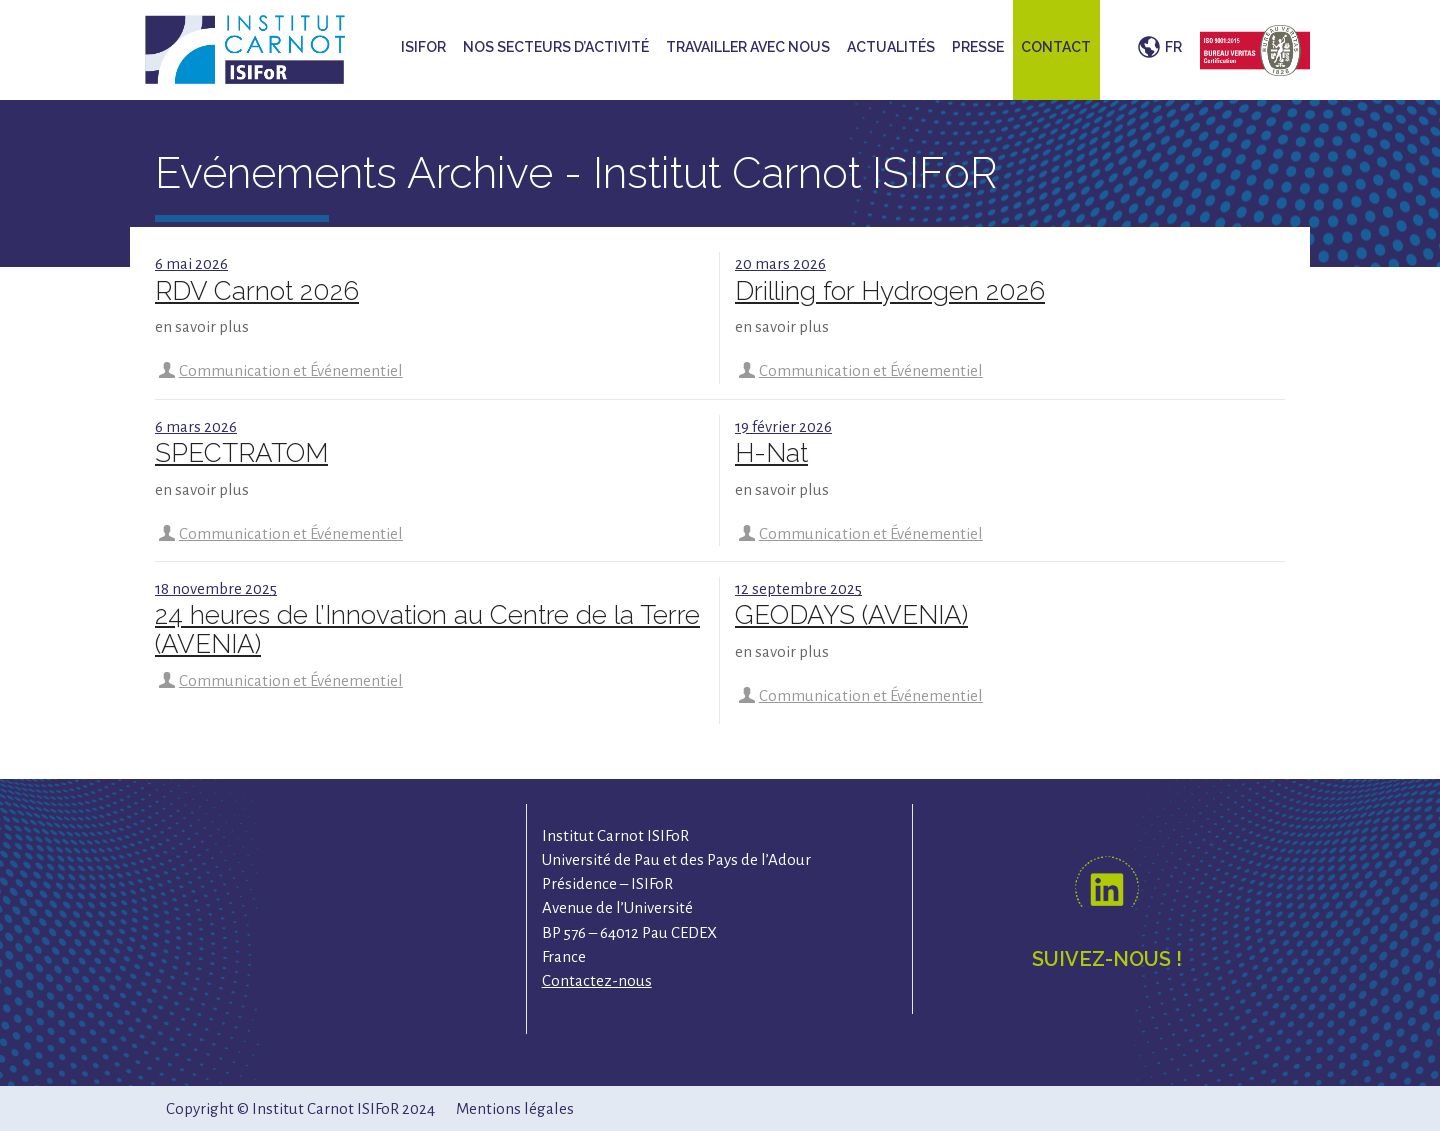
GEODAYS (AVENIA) (851, 615)
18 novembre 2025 (216, 588)
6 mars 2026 (196, 426)
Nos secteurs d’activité (556, 47)
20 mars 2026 (780, 263)
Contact (1056, 47)
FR (1173, 47)
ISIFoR (423, 47)
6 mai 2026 (191, 263)
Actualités (891, 47)
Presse (978, 47)
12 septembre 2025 (798, 588)
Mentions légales (515, 1108)
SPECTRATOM (241, 453)
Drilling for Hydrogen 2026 (890, 291)
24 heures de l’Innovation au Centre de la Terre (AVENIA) (427, 629)
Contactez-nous (597, 980)
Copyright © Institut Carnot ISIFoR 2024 (300, 1108)
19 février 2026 (783, 426)
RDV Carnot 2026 (257, 291)
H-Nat (771, 453)
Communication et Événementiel (291, 370)
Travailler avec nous (748, 47)
